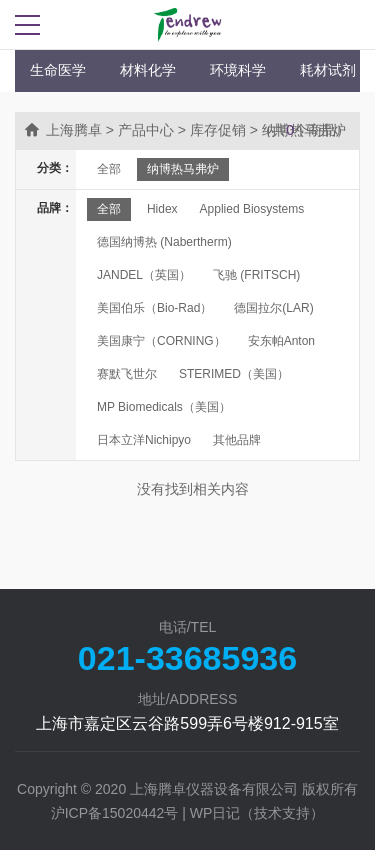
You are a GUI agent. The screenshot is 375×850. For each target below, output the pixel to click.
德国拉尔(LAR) (273, 308)
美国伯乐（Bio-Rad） (154, 308)
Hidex (162, 209)
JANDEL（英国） (144, 275)
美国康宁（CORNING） (161, 341)
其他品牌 (237, 440)
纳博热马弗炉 (183, 169)
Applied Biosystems (252, 209)
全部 (109, 169)
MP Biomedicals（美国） (164, 407)
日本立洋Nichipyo (144, 440)
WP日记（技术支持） (257, 813)
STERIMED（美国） (234, 374)
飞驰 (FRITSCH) (256, 275)
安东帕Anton (281, 341)
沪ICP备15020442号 (115, 813)
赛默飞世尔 (127, 374)
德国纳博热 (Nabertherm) (164, 242)
